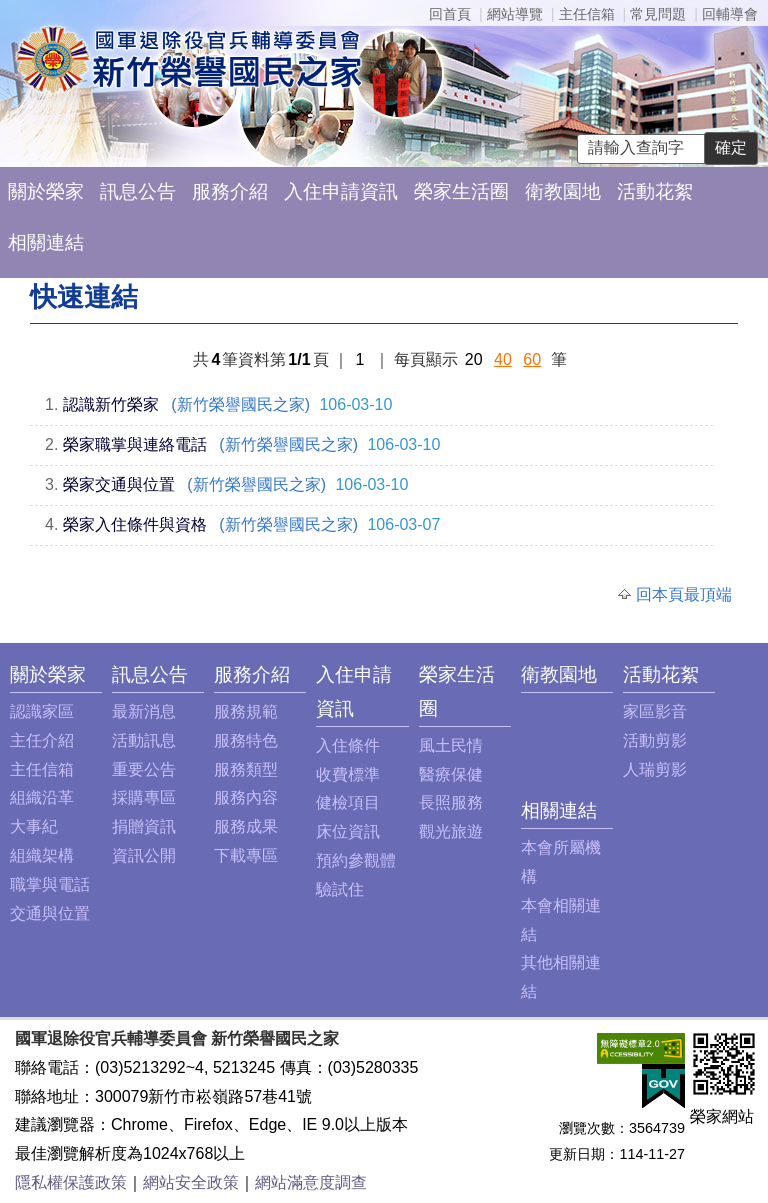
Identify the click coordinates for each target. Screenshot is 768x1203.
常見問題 (658, 14)
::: (15, 674)
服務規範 (246, 711)
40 (503, 359)
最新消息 (144, 711)
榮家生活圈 (461, 191)
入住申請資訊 (341, 191)
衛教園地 (563, 191)
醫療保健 (451, 774)
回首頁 (450, 14)
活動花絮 (655, 191)
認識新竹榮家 (111, 404)
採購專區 (144, 797)
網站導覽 (515, 14)
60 (532, 359)
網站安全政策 (191, 1182)
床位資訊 (348, 831)
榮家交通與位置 (119, 484)
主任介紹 (42, 740)
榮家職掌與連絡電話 (135, 444)
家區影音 (655, 711)
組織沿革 (42, 797)
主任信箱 (587, 14)
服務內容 (246, 797)
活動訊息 (144, 740)
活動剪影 (655, 740)
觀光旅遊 (451, 831)
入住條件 (348, 745)
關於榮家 (46, 191)
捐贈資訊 (144, 826)
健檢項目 (348, 802)
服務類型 (246, 769)
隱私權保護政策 (71, 1182)
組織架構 (42, 855)
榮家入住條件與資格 (135, 524)
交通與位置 (50, 913)
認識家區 (42, 711)
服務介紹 (230, 191)
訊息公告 (138, 191)
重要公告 (144, 769)
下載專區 (246, 855)
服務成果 (246, 826)
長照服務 (451, 802)
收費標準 (348, 774)
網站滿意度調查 (311, 1182)
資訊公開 (144, 855)
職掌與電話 (50, 884)
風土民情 (451, 745)
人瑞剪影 (655, 769)
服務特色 (246, 740)
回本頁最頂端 (684, 594)
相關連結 (46, 242)
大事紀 (34, 826)
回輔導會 (730, 14)
